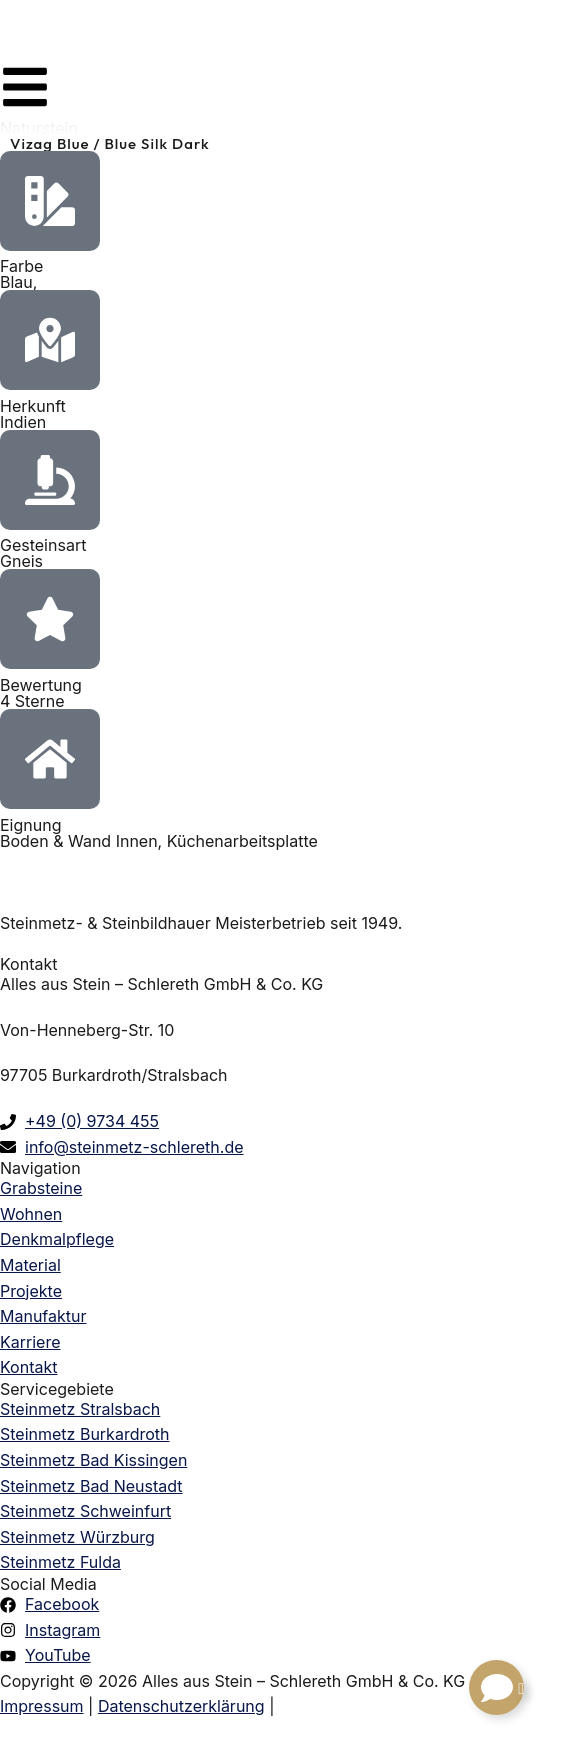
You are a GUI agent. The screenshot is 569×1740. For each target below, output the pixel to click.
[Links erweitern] (496, 1687)
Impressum (42, 1706)
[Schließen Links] (521, 1688)
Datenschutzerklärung (181, 1706)
